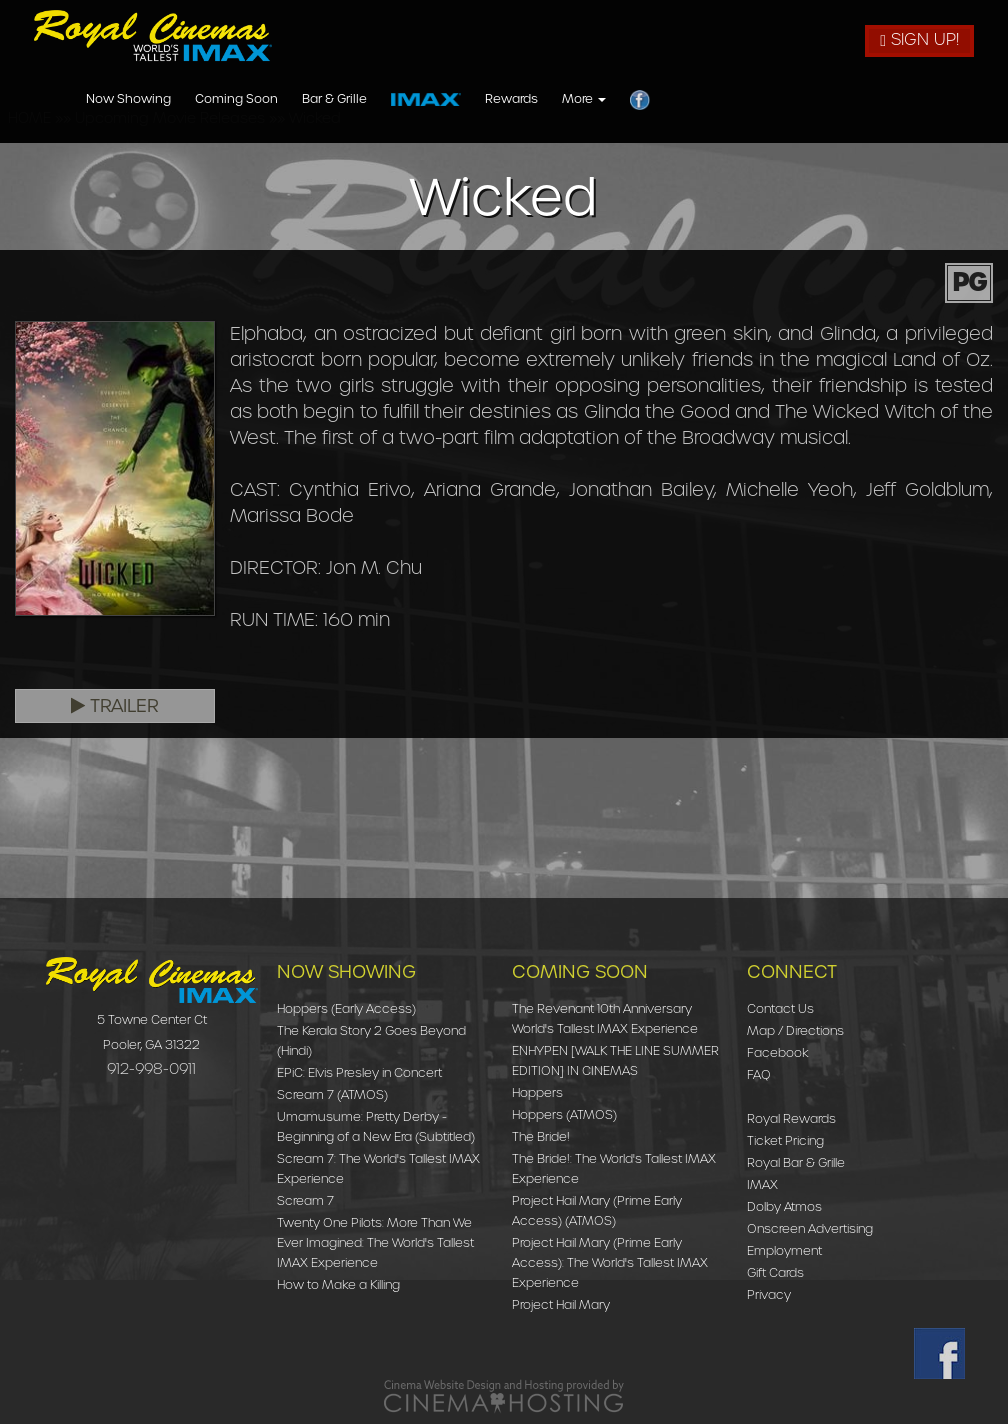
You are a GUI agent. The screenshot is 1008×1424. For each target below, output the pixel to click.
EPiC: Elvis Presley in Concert (359, 1072)
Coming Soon (509, 99)
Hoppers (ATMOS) (564, 1114)
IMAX (762, 1184)
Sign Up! (919, 39)
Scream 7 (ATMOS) (332, 1094)
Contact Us (780, 1008)
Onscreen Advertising (810, 1228)
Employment (784, 1250)
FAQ (759, 1074)
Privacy (769, 1294)
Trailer (115, 706)
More (857, 99)
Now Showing (401, 99)
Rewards (784, 99)
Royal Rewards (791, 1118)
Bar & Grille (607, 99)
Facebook (778, 1052)
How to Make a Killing (338, 1284)
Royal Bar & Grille (796, 1162)
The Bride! (541, 1136)
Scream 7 (305, 1200)
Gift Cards (775, 1272)
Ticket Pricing (785, 1140)
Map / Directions (795, 1030)
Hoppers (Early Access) (346, 1008)
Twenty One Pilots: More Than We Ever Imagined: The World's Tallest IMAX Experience (375, 1242)
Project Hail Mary (561, 1304)
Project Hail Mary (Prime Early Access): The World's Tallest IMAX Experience (610, 1262)
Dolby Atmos (784, 1206)
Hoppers (537, 1092)
